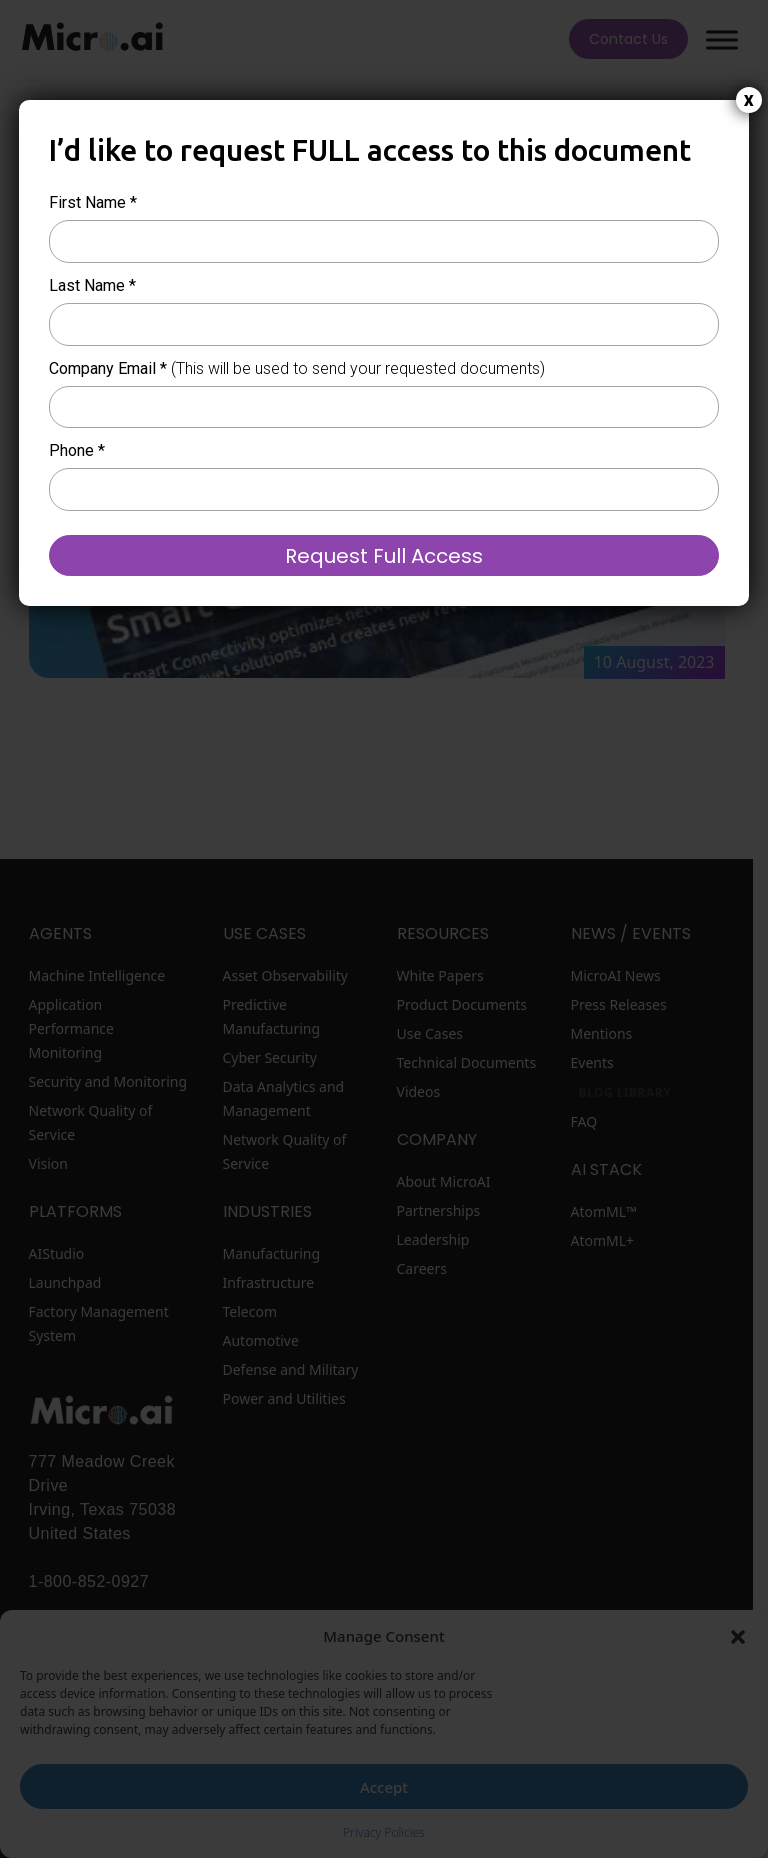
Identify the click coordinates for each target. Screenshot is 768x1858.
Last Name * (92, 285)
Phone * (77, 450)
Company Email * (297, 368)
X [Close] (749, 101)
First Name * (93, 202)
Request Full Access (384, 556)
